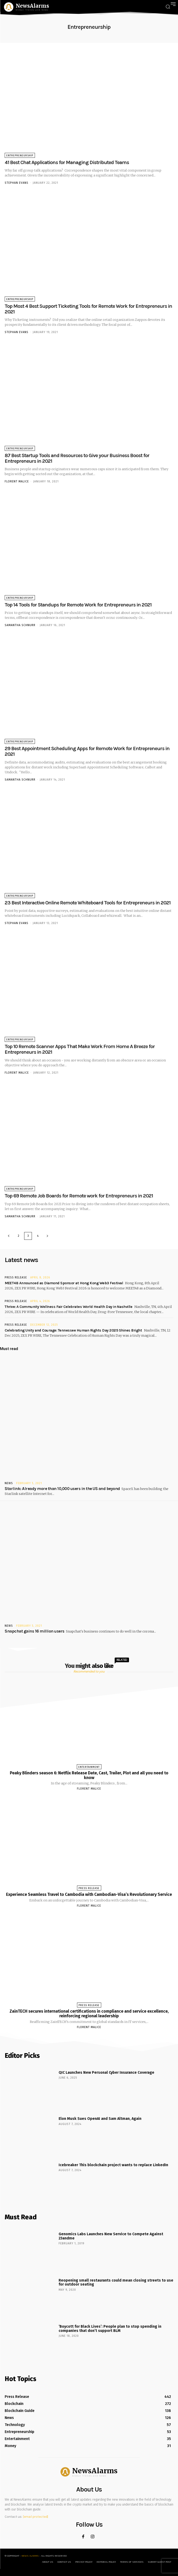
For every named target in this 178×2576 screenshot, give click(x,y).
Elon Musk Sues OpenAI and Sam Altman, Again (100, 2118)
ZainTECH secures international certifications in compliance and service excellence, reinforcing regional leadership (89, 2013)
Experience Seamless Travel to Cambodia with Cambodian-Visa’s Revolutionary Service (89, 1894)
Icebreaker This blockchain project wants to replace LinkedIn (113, 2165)
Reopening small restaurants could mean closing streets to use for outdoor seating (116, 2282)
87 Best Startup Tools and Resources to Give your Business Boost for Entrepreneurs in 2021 (77, 458)
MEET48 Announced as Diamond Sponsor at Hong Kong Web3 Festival (64, 1283)
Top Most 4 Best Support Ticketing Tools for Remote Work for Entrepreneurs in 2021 (88, 309)
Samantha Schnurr (20, 625)
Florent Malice (17, 481)
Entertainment (89, 1767)
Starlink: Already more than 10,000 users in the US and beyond (62, 1488)
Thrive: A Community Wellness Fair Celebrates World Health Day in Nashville (68, 1306)
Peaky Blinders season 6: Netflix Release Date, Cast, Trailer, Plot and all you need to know (89, 1775)
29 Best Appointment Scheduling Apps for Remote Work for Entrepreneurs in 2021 (87, 751)
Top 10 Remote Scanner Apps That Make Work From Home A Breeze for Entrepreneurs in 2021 (80, 1049)
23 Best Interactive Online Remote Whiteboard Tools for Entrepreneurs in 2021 (87, 903)
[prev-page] (9, 1236)
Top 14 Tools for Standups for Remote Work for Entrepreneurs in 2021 (78, 605)
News (9, 1483)
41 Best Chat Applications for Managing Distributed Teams (67, 162)
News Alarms (30, 2555)
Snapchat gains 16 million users (34, 1631)
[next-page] (47, 1236)
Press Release (16, 1277)
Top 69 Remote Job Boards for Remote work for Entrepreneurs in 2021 (79, 1196)
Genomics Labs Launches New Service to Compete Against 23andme (111, 2236)
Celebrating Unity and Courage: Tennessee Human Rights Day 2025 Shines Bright (73, 1330)
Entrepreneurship (19, 155)
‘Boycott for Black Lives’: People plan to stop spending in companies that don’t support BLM (110, 2328)
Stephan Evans (16, 182)
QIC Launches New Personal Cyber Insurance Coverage (106, 2072)
